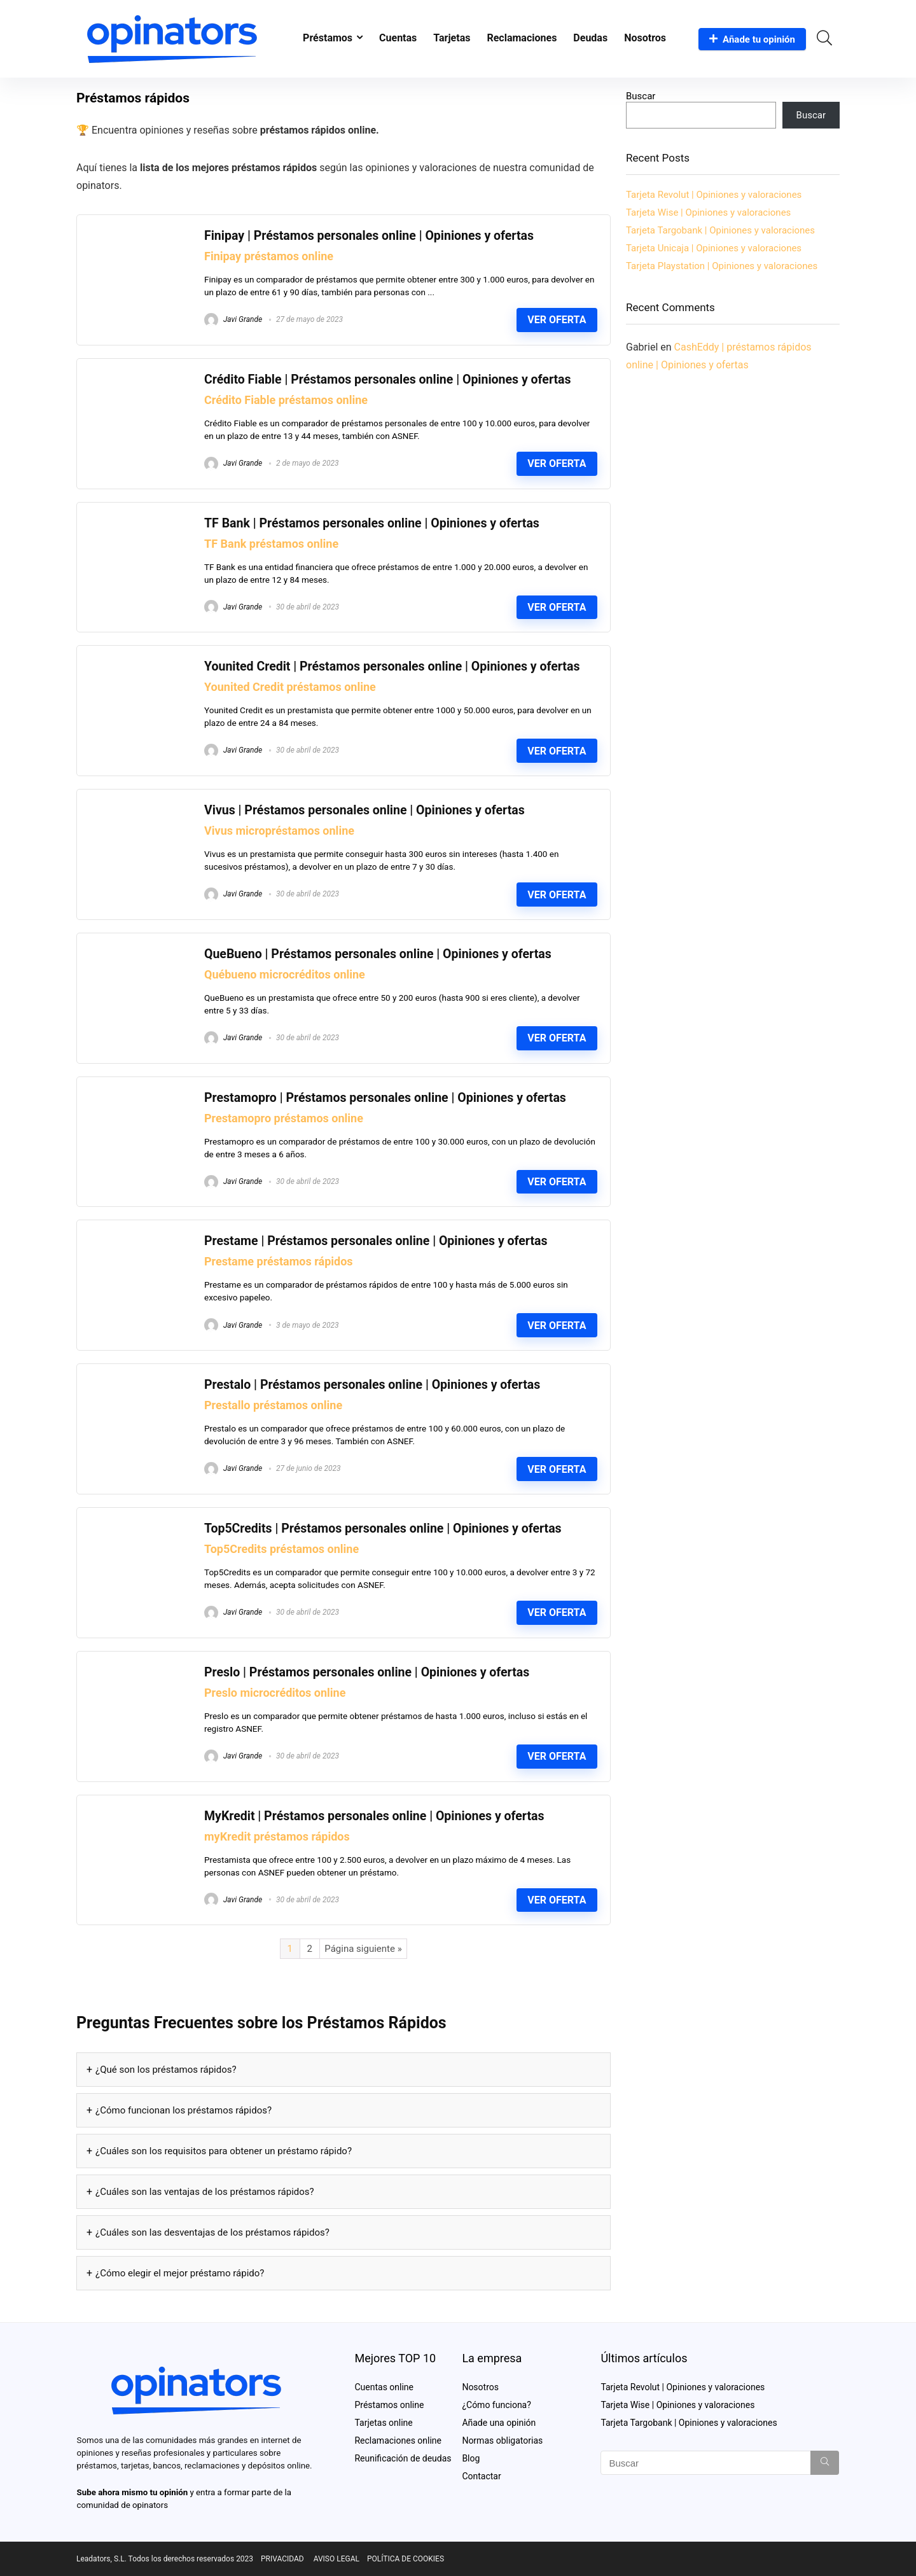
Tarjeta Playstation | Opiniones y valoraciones (721, 266)
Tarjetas (451, 38)
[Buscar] (824, 2463)
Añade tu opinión (752, 39)
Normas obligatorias (502, 2440)
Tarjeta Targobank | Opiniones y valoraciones (720, 230)
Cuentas (398, 38)
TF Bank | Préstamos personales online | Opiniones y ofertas (371, 523)
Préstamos (327, 38)
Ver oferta (556, 320)
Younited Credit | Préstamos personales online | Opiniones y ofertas (391, 666)
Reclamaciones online (397, 2440)
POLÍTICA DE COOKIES (405, 2558)
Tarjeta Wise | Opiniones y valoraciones (708, 212)
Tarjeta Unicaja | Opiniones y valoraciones (714, 248)
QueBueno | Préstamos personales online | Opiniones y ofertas (378, 954)
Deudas (590, 38)
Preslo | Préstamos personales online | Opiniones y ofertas (366, 1672)
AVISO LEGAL (336, 2558)
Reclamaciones (522, 38)
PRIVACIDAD (282, 2558)
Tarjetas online (383, 2423)
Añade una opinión (499, 2423)
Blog (471, 2458)
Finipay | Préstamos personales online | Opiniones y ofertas (369, 235)
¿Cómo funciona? (496, 2405)
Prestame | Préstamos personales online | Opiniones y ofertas (376, 1241)
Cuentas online (383, 2387)
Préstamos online (389, 2405)
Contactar (481, 2476)
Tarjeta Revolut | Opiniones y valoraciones (714, 194)
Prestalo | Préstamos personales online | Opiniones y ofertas (372, 1384)
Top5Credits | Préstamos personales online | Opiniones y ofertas (383, 1528)
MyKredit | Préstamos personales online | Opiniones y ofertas (374, 1816)
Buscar (640, 96)
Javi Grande (233, 319)
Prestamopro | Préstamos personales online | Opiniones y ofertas (385, 1097)
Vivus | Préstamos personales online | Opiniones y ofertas (364, 810)
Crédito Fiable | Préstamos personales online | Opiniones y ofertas (387, 379)
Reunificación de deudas (402, 2458)
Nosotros (645, 38)
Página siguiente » (362, 1948)
